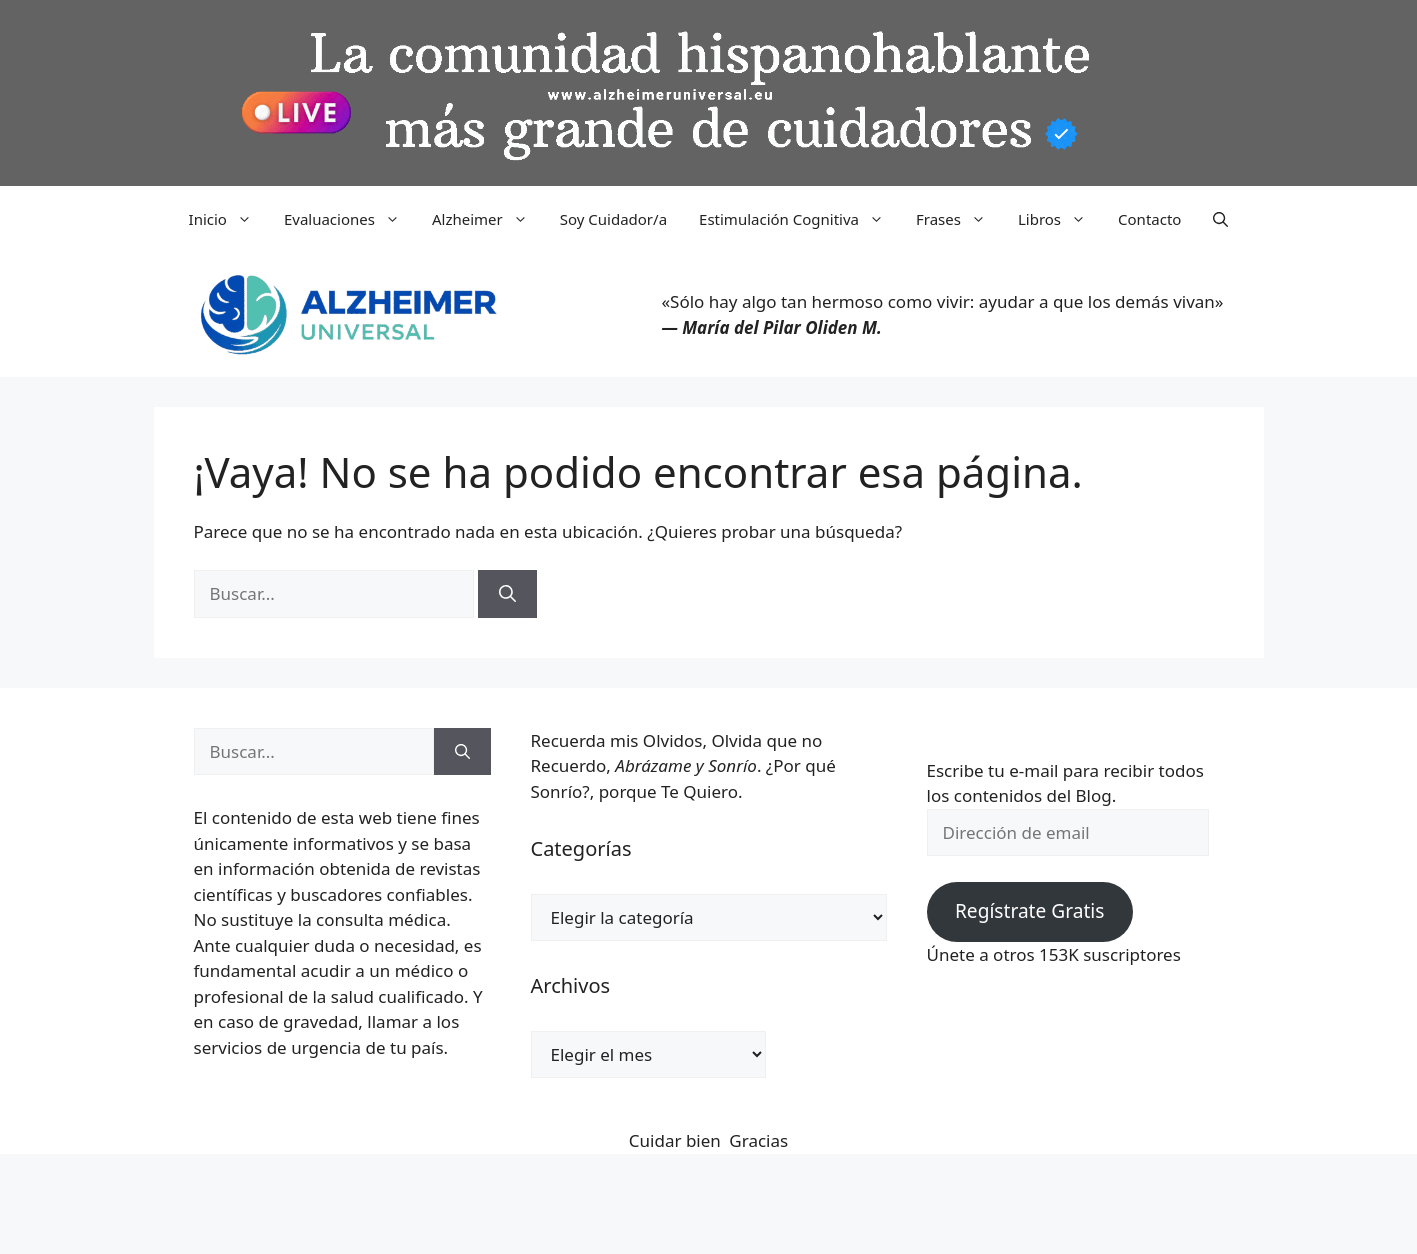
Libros (1060, 219)
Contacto (1149, 219)
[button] (1220, 219)
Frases (959, 219)
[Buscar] (507, 594)
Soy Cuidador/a (613, 219)
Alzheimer (488, 219)
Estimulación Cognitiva (799, 219)
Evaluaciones (350, 219)
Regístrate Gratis (1029, 911)
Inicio (228, 219)
